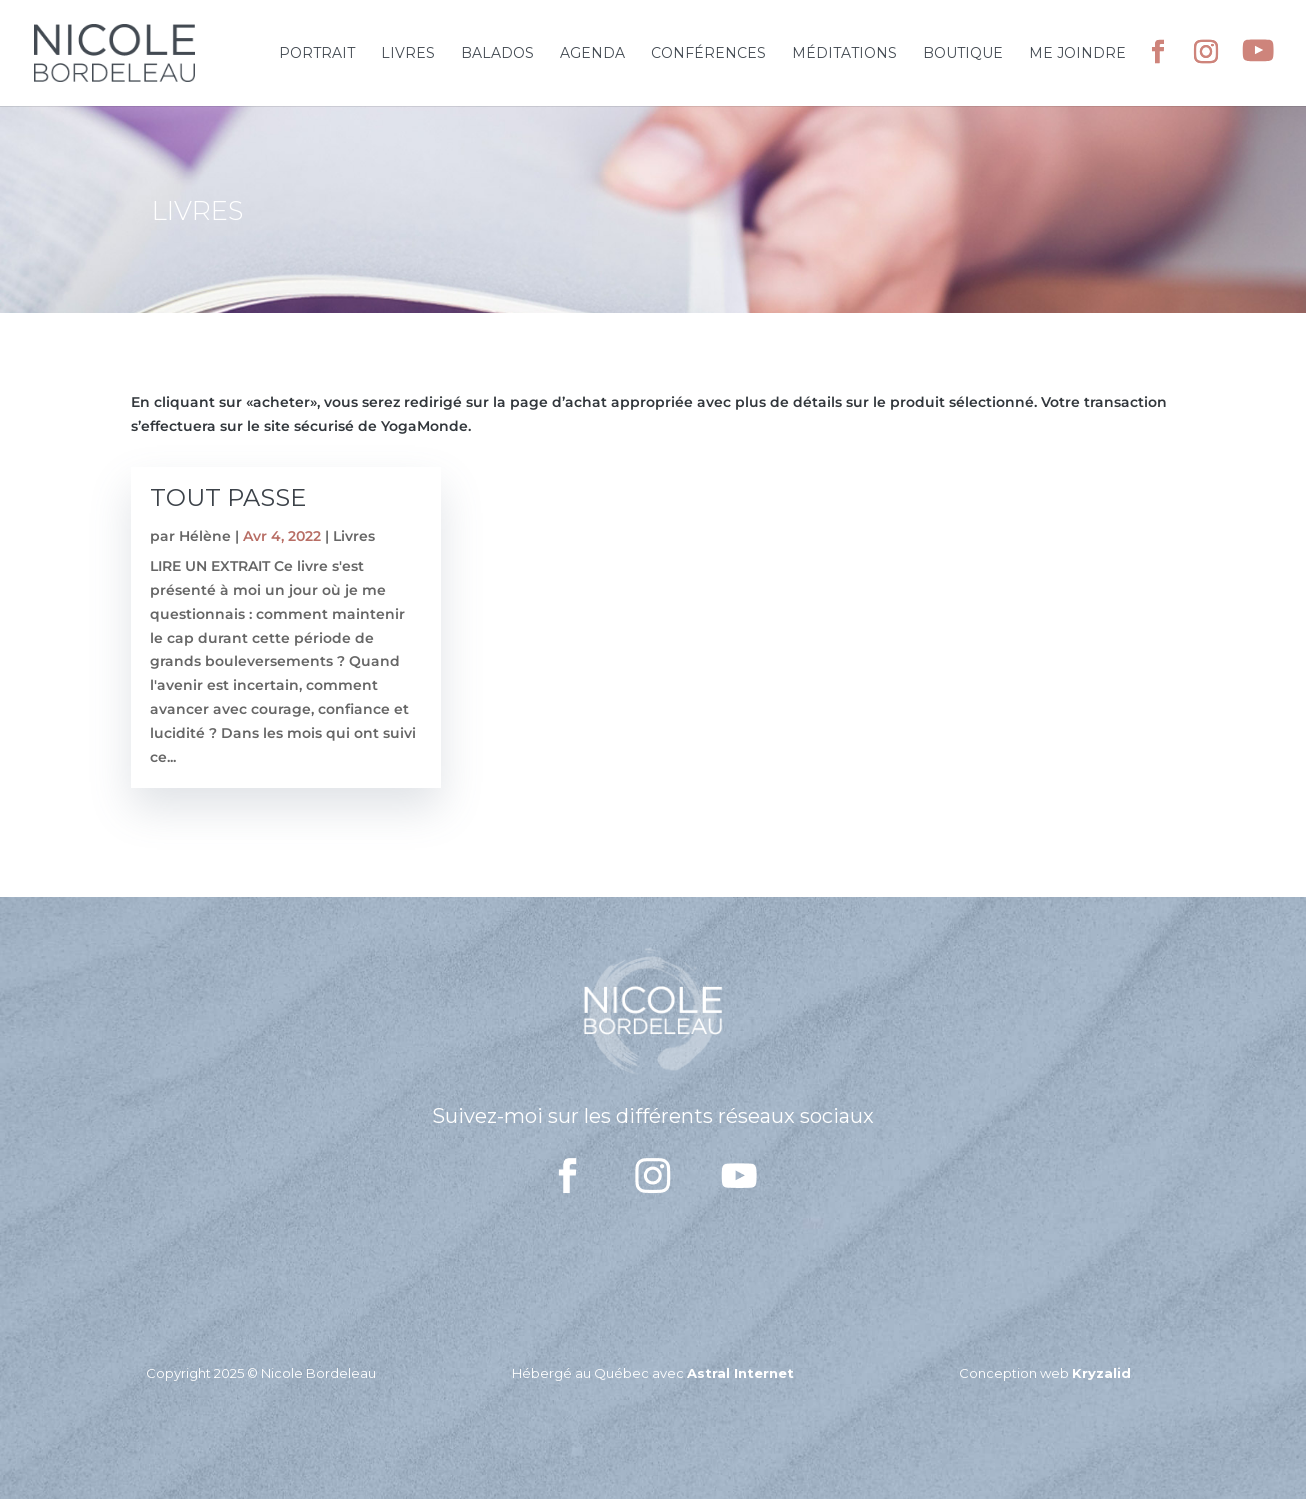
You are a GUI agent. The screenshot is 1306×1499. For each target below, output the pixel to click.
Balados (497, 54)
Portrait (317, 54)
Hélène (205, 536)
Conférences (708, 54)
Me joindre (1077, 54)
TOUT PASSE (228, 497)
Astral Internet (740, 1373)
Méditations (844, 54)
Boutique (963, 54)
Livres (408, 54)
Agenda (592, 54)
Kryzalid (1101, 1373)
